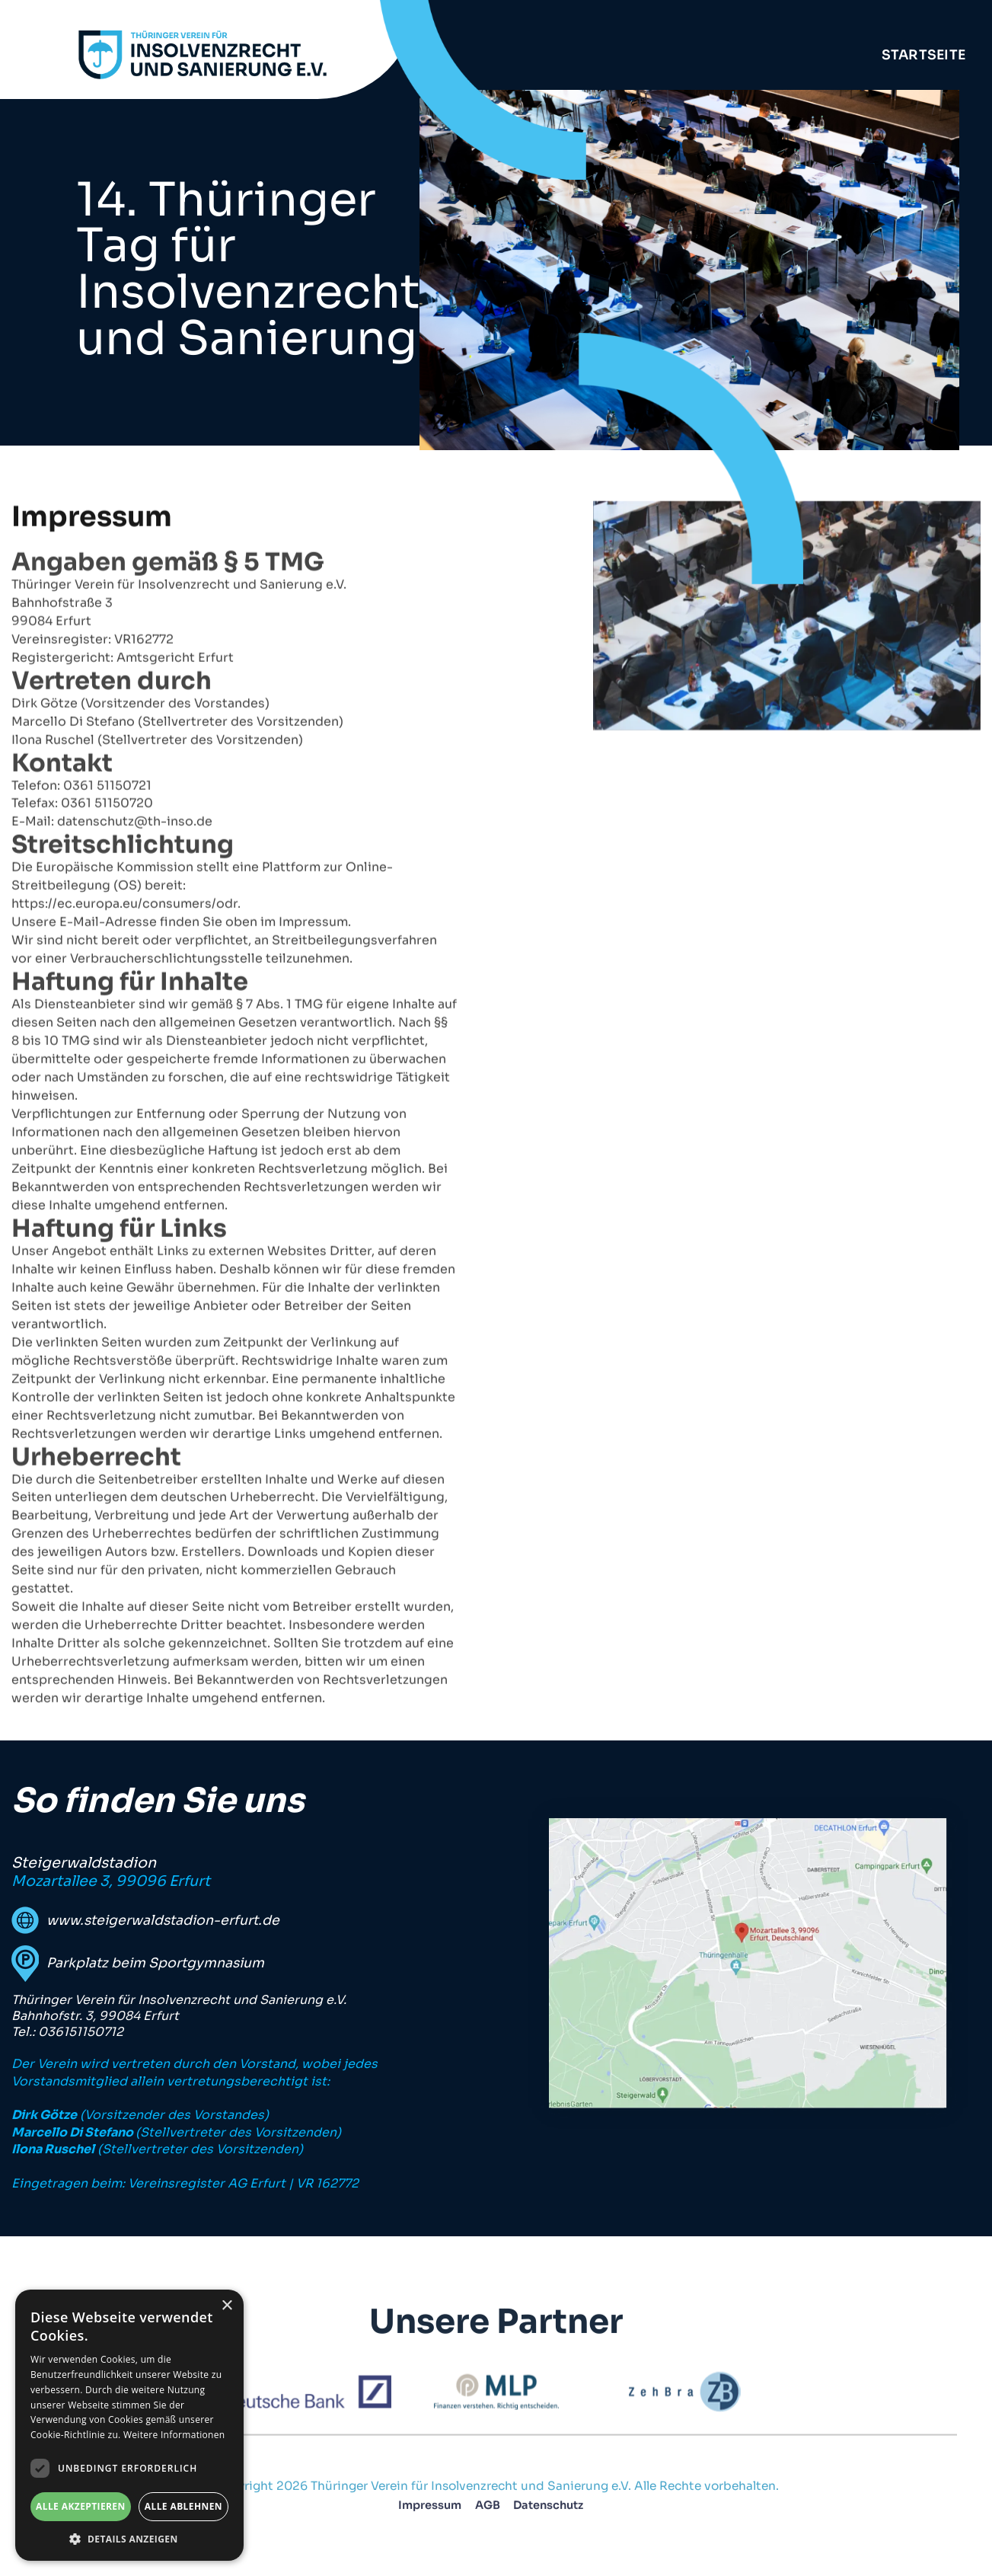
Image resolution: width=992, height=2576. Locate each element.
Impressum (429, 2512)
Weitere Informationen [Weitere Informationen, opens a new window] (174, 2434)
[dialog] (129, 2425)
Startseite (924, 54)
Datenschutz (548, 2512)
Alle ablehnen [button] (183, 2506)
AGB (486, 2512)
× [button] (226, 2306)
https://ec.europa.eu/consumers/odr (124, 951)
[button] (129, 2538)
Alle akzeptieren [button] (81, 2506)
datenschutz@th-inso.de (134, 869)
